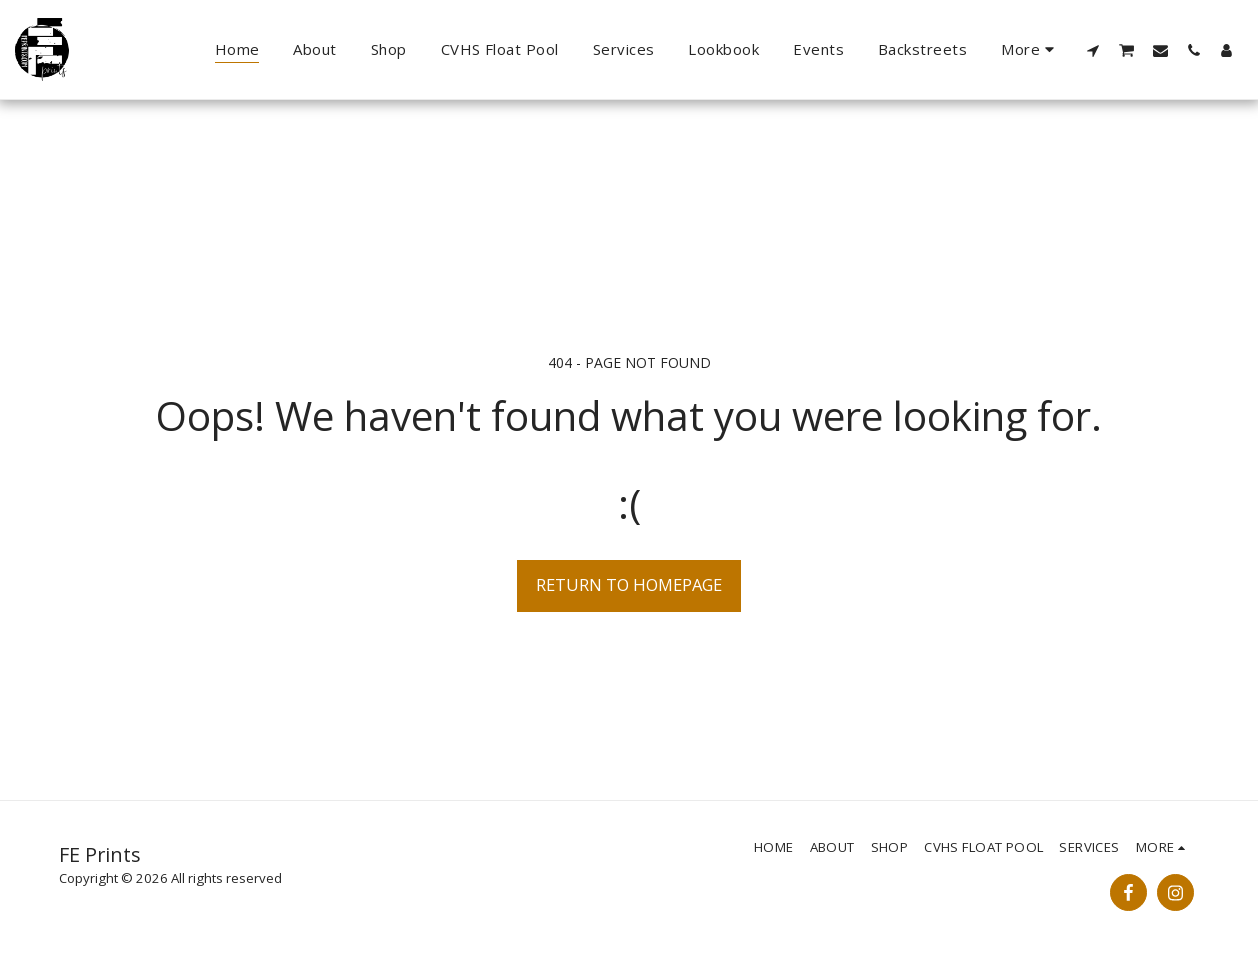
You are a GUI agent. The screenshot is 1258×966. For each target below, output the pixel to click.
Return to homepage (629, 584)
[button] (1093, 50)
